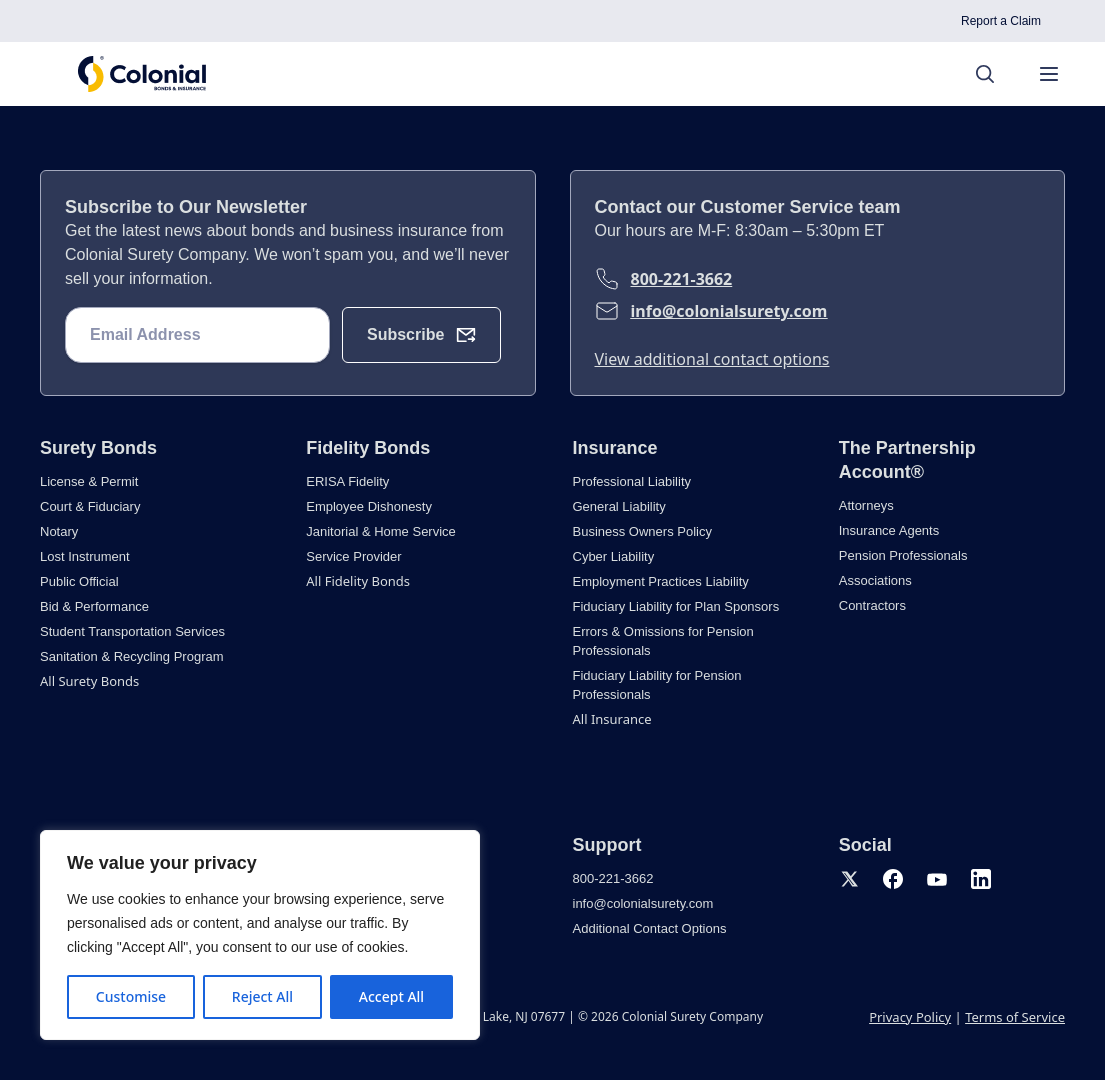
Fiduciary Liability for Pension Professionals (657, 685)
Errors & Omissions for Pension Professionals (663, 641)
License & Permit (89, 481)
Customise (131, 996)
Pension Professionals (903, 555)
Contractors (872, 605)
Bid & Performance (94, 606)
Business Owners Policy (642, 531)
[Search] (995, 74)
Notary (59, 531)
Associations (875, 580)
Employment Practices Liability (661, 581)
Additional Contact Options (650, 928)
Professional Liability (632, 481)
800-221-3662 (682, 279)
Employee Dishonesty (369, 506)
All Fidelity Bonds (358, 581)
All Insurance (612, 719)
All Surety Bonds (89, 681)
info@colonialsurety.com (729, 311)
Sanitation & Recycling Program (132, 656)
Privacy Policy (910, 1017)
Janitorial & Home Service (381, 531)
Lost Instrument (85, 556)
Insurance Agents (889, 530)
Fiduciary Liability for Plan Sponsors (676, 606)
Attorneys (866, 505)
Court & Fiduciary (90, 506)
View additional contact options (712, 359)
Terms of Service (1015, 1017)
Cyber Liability (614, 556)
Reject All (262, 996)
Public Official (79, 581)
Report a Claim (1001, 21)
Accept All (391, 996)
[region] (260, 935)
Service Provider (353, 556)
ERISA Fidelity (347, 481)
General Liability (619, 506)
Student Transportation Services (132, 631)
